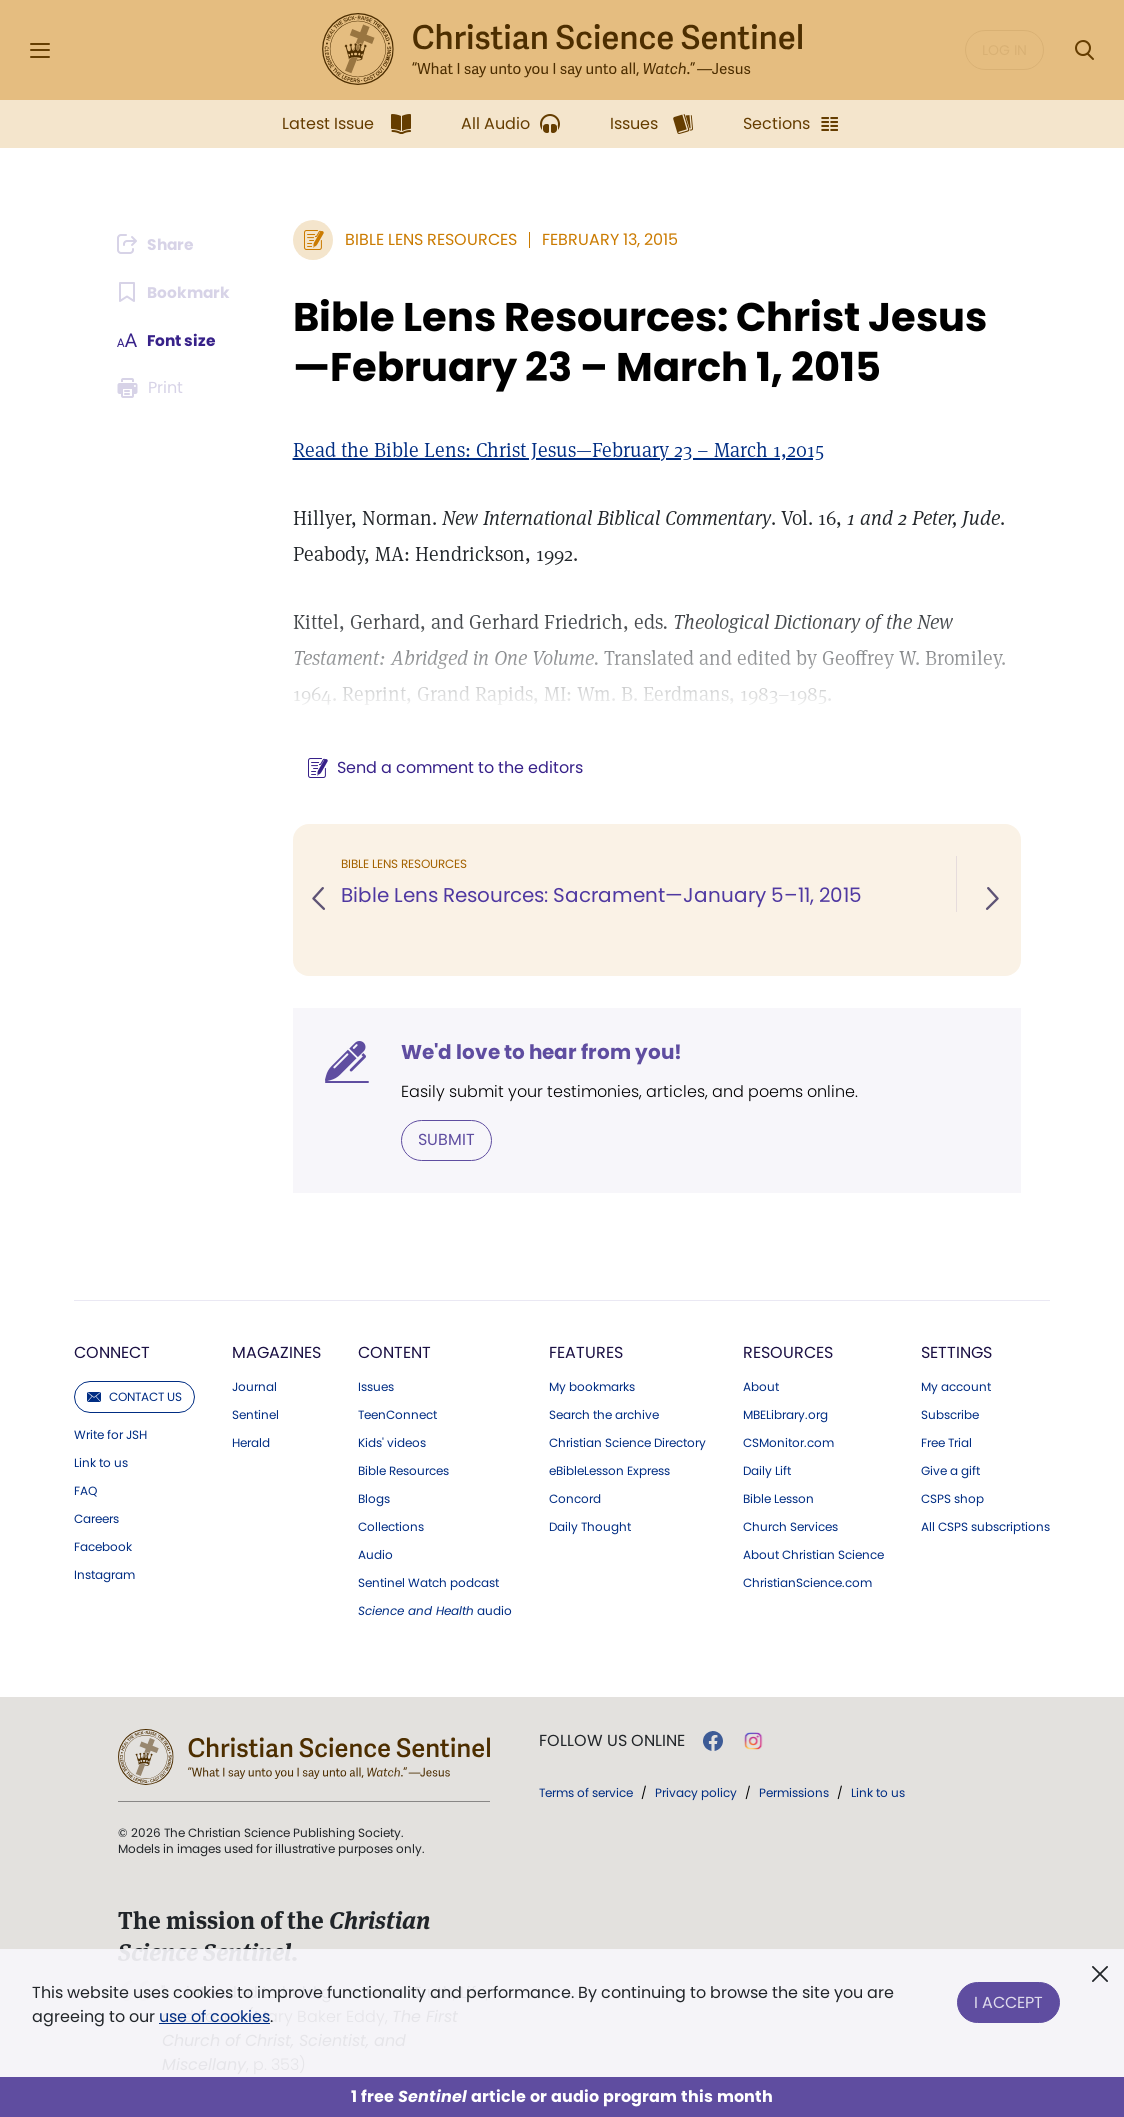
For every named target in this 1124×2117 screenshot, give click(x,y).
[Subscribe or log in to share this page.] (160, 244)
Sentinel (255, 1415)
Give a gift (950, 1471)
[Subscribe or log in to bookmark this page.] (176, 292)
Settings (956, 1352)
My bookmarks (592, 1387)
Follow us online (612, 1741)
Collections (391, 1527)
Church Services (790, 1527)
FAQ (85, 1491)
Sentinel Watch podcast (428, 1583)
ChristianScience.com (807, 1583)
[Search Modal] (1084, 50)
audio (435, 1611)
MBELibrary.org (785, 1415)
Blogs (374, 1499)
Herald (251, 1443)
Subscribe (950, 1415)
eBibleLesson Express (609, 1471)
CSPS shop (952, 1499)
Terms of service (586, 1792)
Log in (1004, 50)
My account (956, 1387)
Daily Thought (590, 1527)
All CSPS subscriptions (985, 1527)
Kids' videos (392, 1443)
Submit (445, 1139)
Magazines (276, 1352)
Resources (788, 1352)
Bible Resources (403, 1471)
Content (394, 1352)
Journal (254, 1387)
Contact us (134, 1396)
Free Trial (946, 1443)
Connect (112, 1352)
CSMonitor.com (788, 1443)
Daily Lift (767, 1471)
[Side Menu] (40, 50)
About (761, 1387)
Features (586, 1352)
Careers (96, 1519)
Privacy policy (696, 1792)
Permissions (794, 1792)
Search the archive (604, 1415)
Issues (376, 1387)
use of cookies (214, 2016)
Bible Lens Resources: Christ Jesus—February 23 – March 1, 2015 (639, 342)
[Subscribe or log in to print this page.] (155, 388)
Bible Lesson (778, 1499)
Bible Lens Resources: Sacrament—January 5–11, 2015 (601, 896)
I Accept (1008, 2000)
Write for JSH (110, 1435)
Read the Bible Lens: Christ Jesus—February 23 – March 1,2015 (557, 450)
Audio (375, 1555)
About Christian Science (813, 1555)
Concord (575, 1499)
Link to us (101, 1463)
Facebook (103, 1547)
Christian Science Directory (627, 1443)
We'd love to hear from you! (540, 1052)
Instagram (104, 1575)
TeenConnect (397, 1415)
